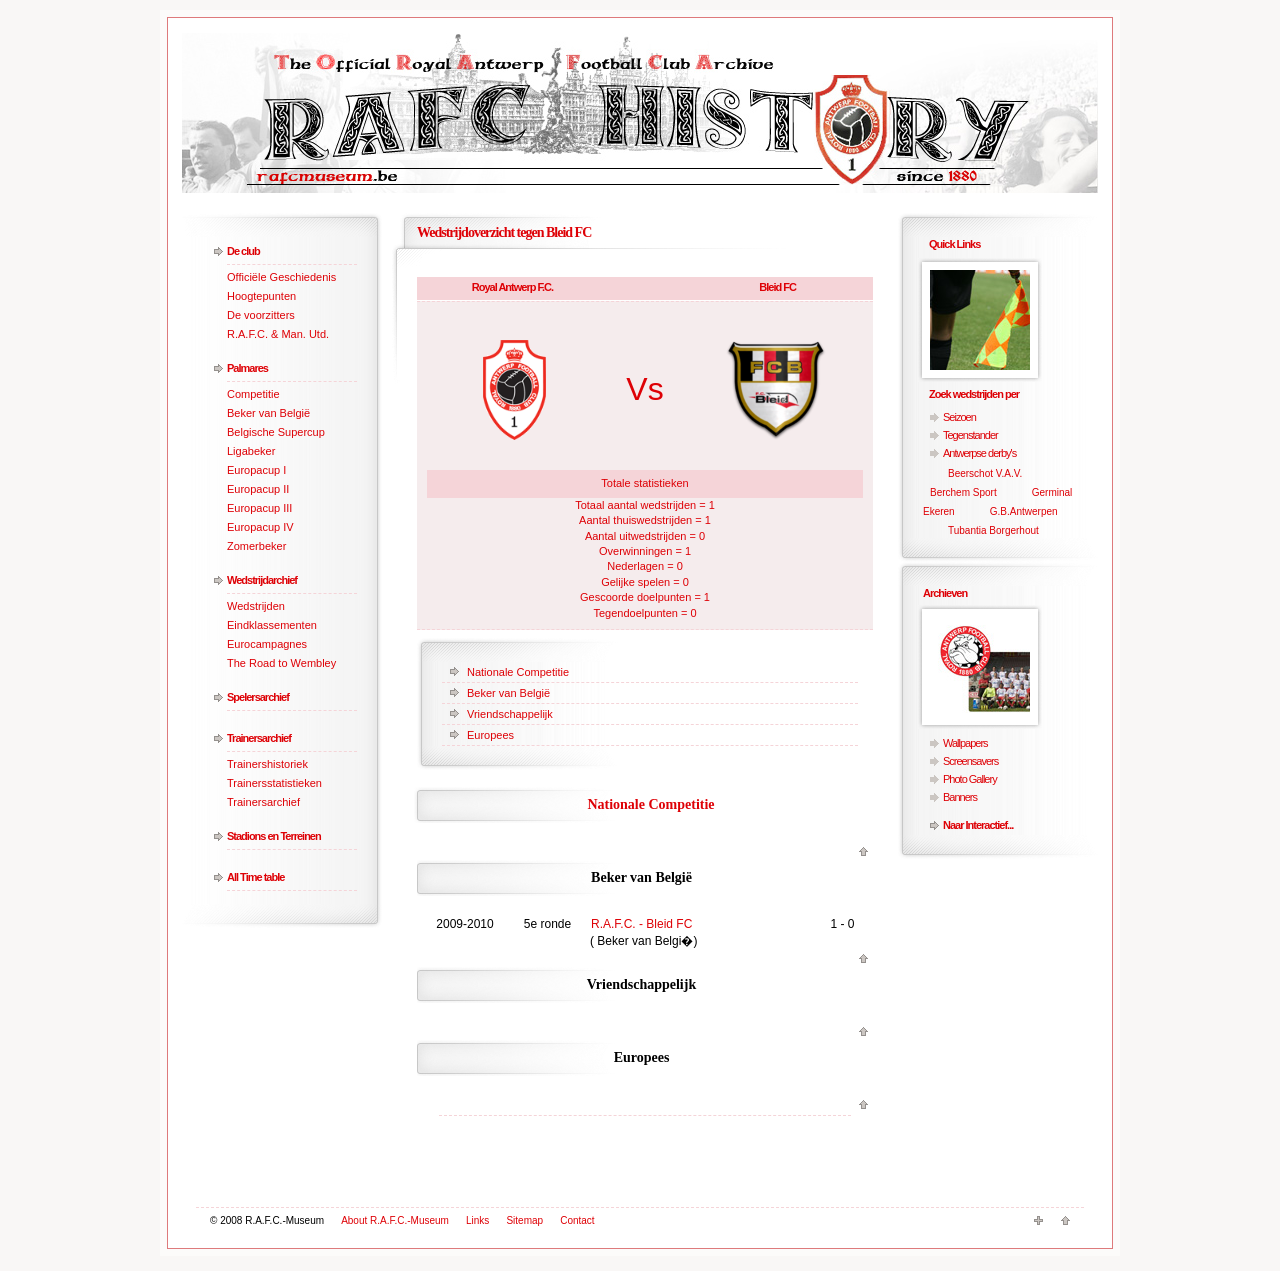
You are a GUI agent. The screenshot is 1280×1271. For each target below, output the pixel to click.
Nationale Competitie (518, 672)
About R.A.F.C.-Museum (395, 1220)
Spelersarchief (258, 697)
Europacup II (258, 489)
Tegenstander (970, 435)
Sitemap (524, 1220)
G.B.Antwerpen (1024, 511)
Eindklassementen (272, 625)
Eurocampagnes (267, 644)
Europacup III (259, 508)
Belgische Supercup (276, 432)
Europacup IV (260, 527)
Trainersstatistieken (274, 783)
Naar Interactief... (978, 825)
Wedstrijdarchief (262, 580)
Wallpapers (965, 743)
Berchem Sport (963, 492)
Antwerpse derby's (979, 453)
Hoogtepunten (261, 296)
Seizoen (959, 417)
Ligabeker (251, 451)
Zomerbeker (256, 546)
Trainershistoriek (267, 764)
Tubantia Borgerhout (993, 530)
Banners (960, 797)
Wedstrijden (256, 606)
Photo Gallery (970, 779)
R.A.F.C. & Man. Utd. (278, 334)
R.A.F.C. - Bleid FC (641, 924)
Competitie (253, 394)
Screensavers (970, 761)
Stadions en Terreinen (274, 836)
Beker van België (268, 413)
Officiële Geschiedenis (281, 277)
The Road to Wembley (281, 663)
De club (243, 251)
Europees (490, 735)
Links (477, 1220)
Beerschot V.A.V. (985, 473)
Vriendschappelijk (510, 714)
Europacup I (256, 470)
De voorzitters (261, 315)
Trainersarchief (259, 738)
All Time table (255, 877)
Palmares (247, 368)
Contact (577, 1220)
